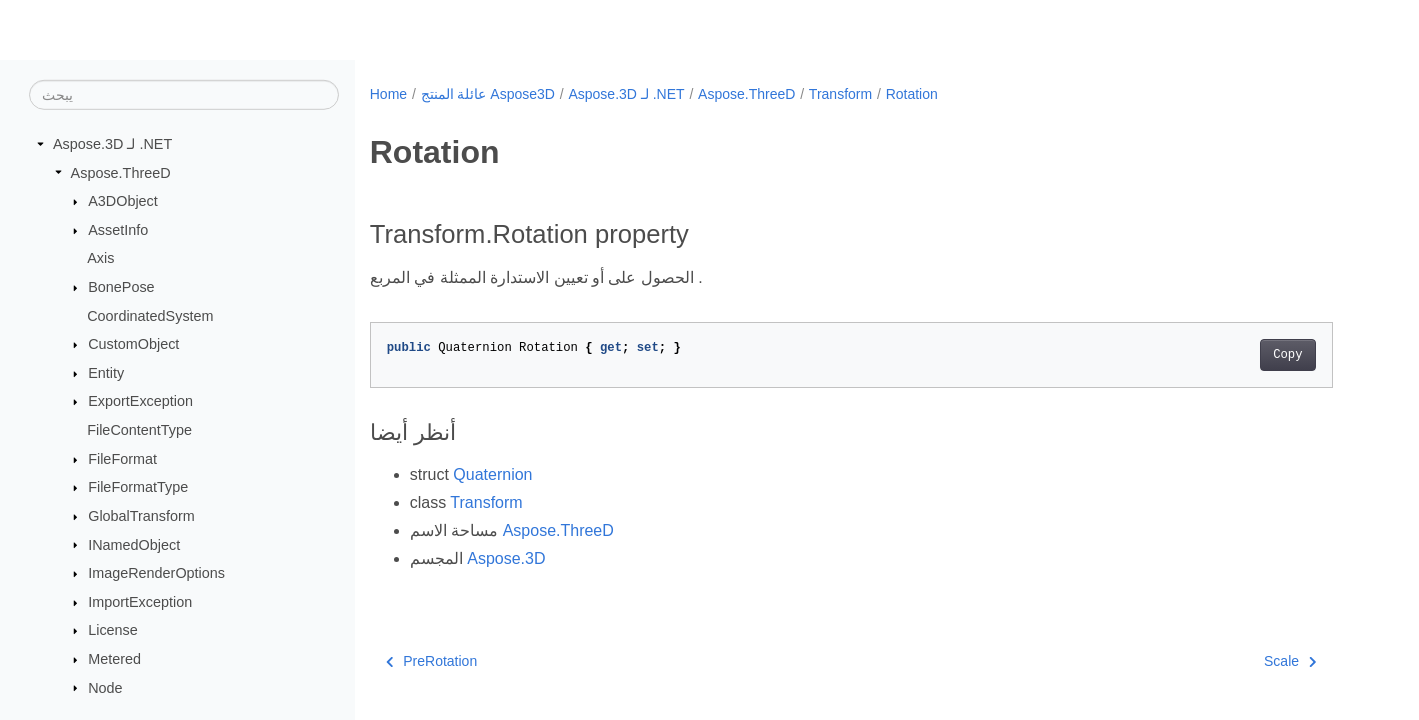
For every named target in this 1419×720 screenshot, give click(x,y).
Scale (1290, 661)
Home (388, 94)
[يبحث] (184, 95)
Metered (114, 659)
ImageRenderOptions (156, 573)
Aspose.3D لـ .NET (112, 144)
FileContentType (139, 430)
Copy (1287, 355)
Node (105, 687)
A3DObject (123, 201)
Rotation (912, 94)
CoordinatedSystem (150, 315)
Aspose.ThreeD (121, 172)
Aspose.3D (506, 558)
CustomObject (133, 344)
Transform (840, 94)
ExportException (140, 401)
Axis (100, 258)
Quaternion (492, 474)
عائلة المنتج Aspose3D (488, 94)
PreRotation (431, 661)
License (113, 630)
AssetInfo (118, 230)
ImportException (140, 602)
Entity (106, 373)
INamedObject (134, 544)
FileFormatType (138, 487)
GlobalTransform (141, 516)
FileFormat (122, 459)
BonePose (121, 287)
